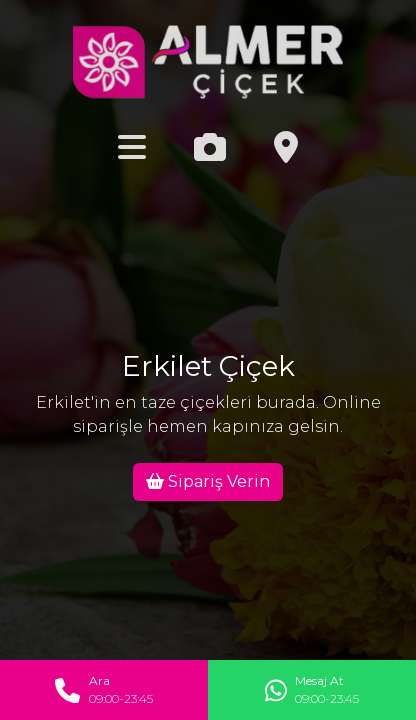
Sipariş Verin (208, 481)
